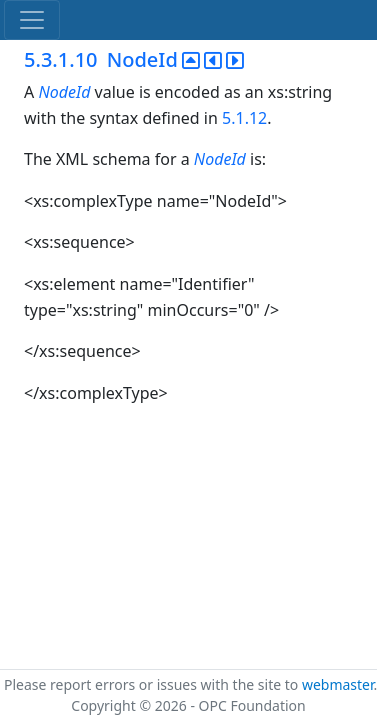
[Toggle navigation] (32, 20)
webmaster (338, 684)
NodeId (64, 92)
